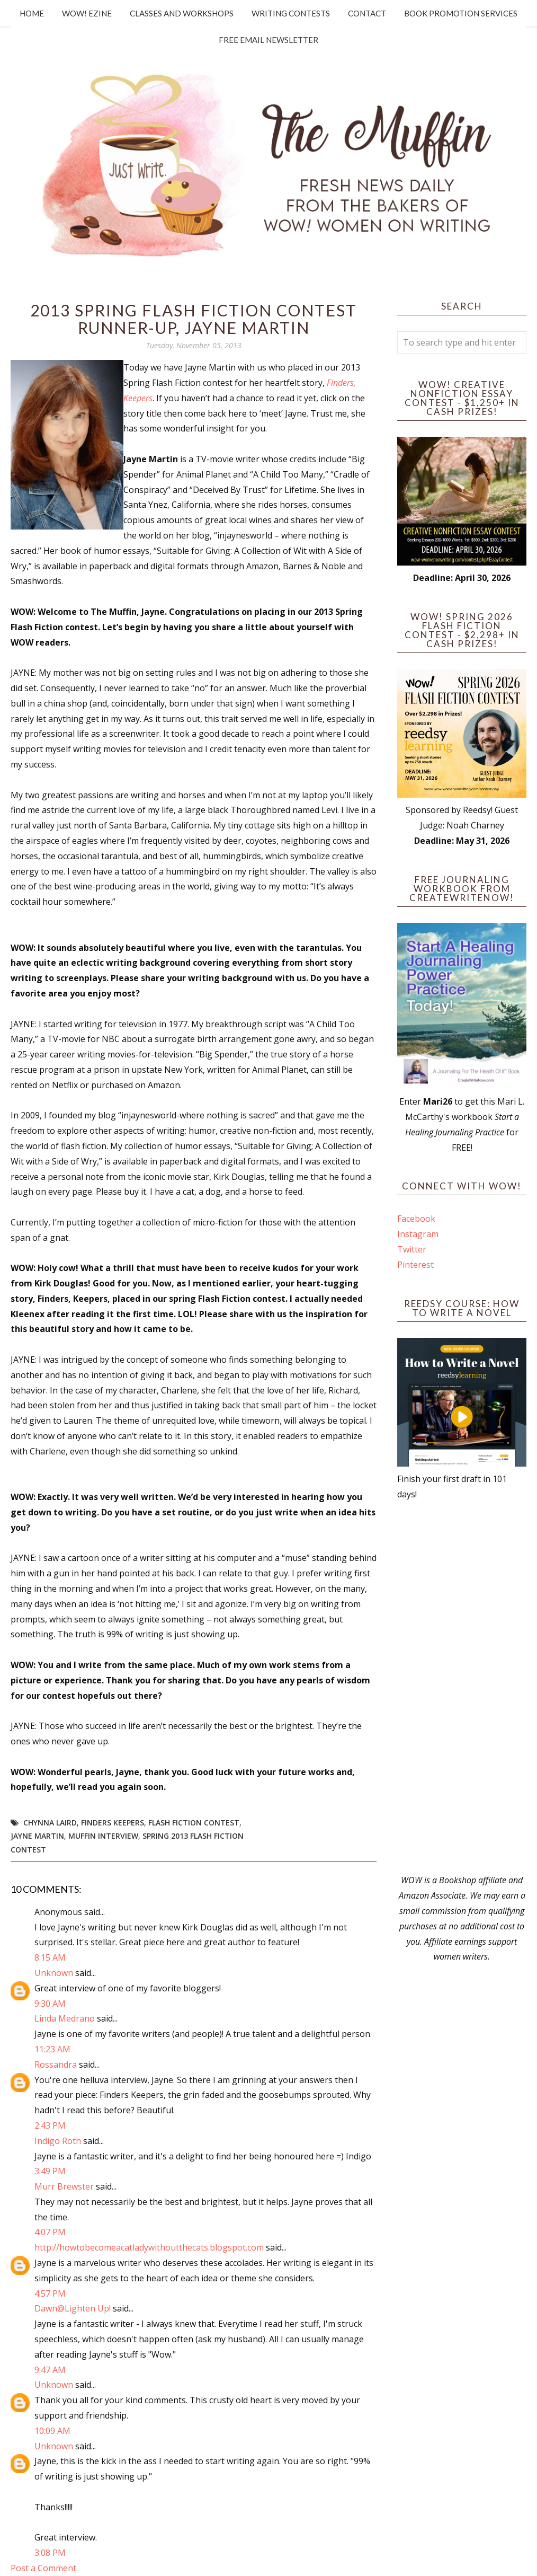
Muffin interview (103, 1836)
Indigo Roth (57, 2141)
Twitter (411, 1249)
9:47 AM (50, 2370)
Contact (367, 13)
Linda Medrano (64, 2018)
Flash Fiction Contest (193, 1823)
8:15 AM (50, 1957)
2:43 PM (50, 2125)
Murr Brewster (64, 2186)
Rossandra (55, 2064)
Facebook (416, 1218)
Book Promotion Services (460, 13)
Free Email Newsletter (268, 40)
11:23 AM (52, 2049)
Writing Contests (291, 13)
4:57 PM (50, 2293)
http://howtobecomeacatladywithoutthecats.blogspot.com (149, 2247)
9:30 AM (50, 2003)
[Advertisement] (461, 1687)
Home (32, 13)
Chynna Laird (50, 1823)
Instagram (417, 1234)
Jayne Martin (37, 1836)
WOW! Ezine (87, 13)
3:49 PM (50, 2171)
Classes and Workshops (182, 13)
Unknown (53, 1973)
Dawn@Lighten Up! (72, 2308)
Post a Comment (43, 2568)
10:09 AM (52, 2431)
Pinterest (415, 1265)
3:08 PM (50, 2553)
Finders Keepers (112, 1823)
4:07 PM (50, 2232)
